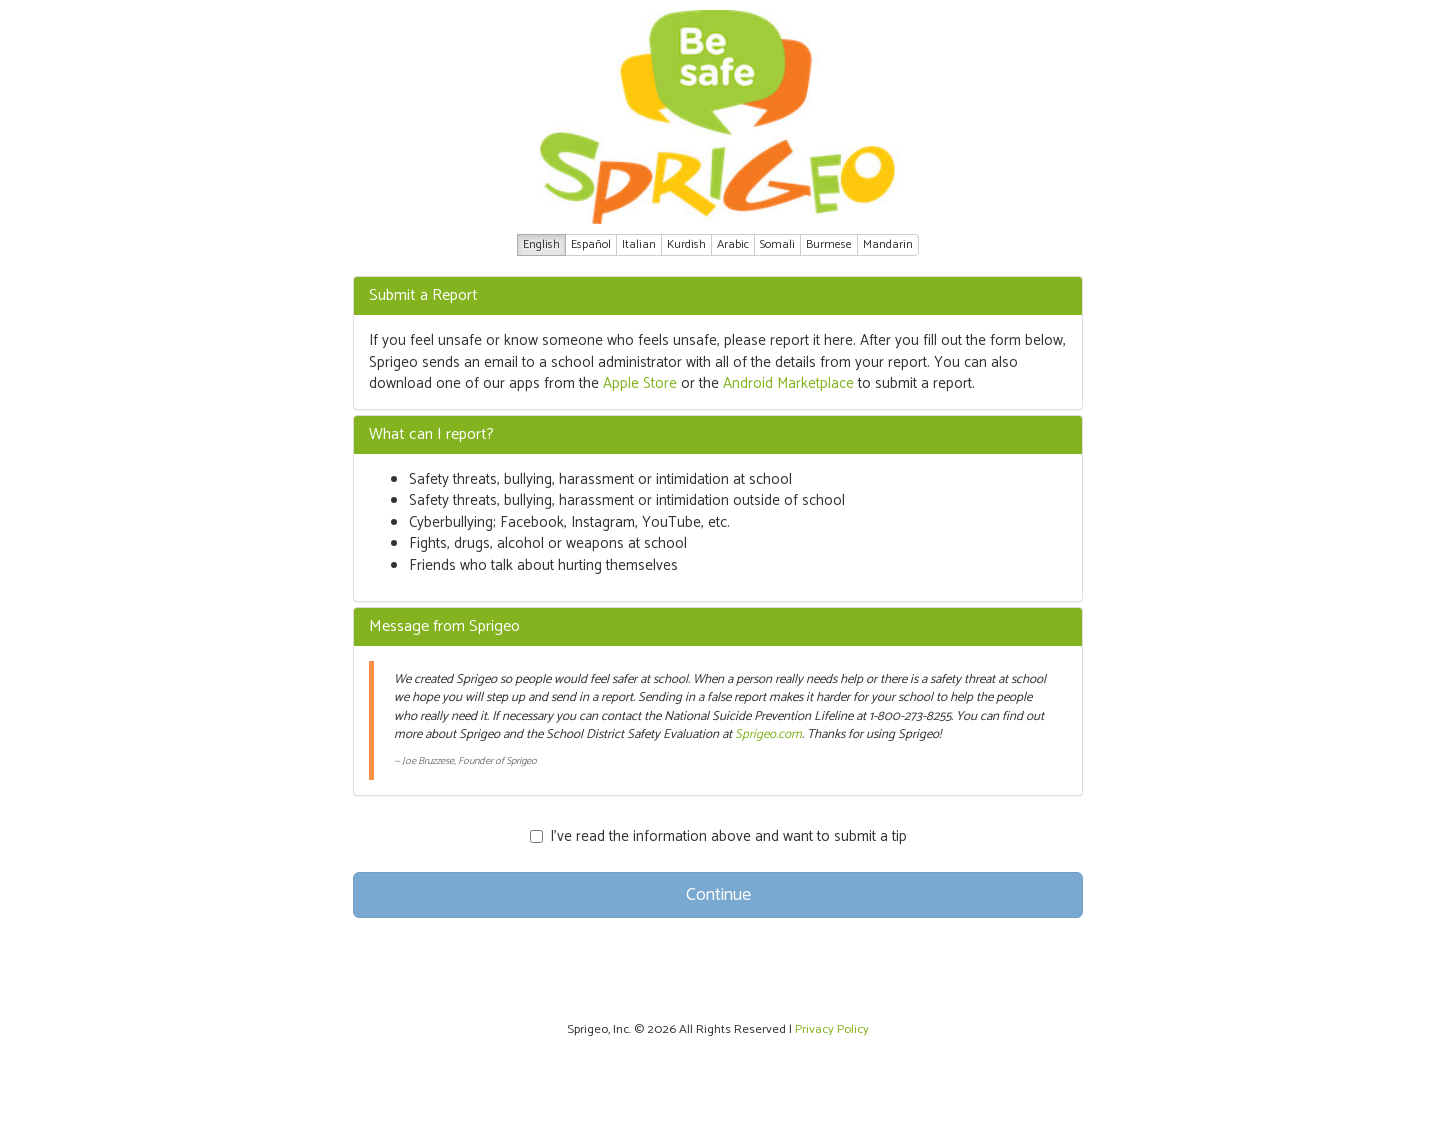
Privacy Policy (832, 1029)
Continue (718, 895)
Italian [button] (639, 244)
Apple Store (640, 383)
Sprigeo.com (768, 734)
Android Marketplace (788, 383)
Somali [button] (777, 244)
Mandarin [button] (888, 244)
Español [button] (591, 244)
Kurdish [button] (686, 244)
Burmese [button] (829, 244)
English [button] (541, 244)
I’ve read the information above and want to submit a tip (718, 836)
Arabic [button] (733, 244)
